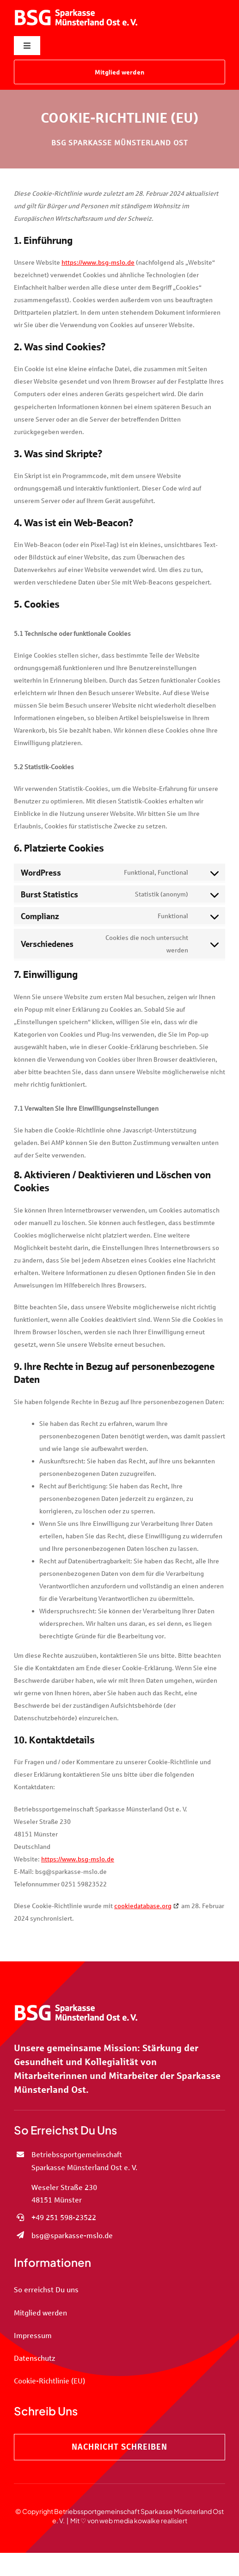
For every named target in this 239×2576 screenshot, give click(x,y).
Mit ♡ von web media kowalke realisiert (128, 2520)
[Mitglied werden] (119, 72)
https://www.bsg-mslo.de (98, 262)
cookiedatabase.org (143, 1906)
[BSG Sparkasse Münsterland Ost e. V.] (76, 7)
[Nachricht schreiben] (119, 2447)
